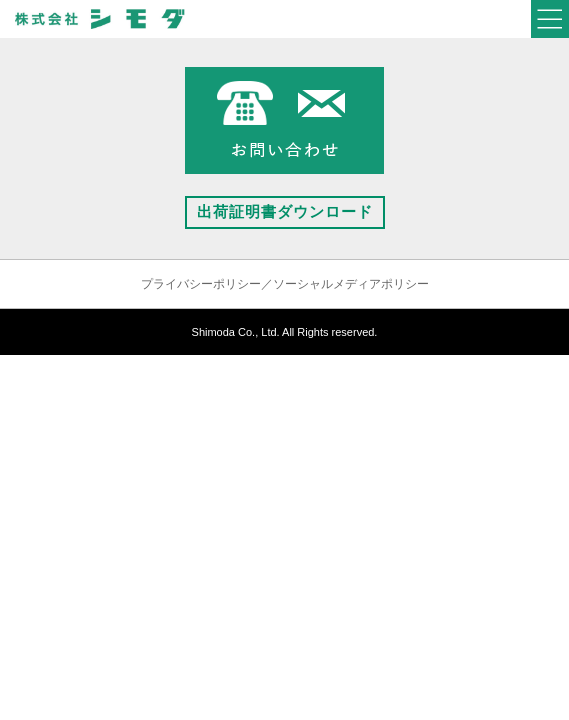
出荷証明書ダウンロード (285, 211)
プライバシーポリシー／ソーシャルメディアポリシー (285, 284)
